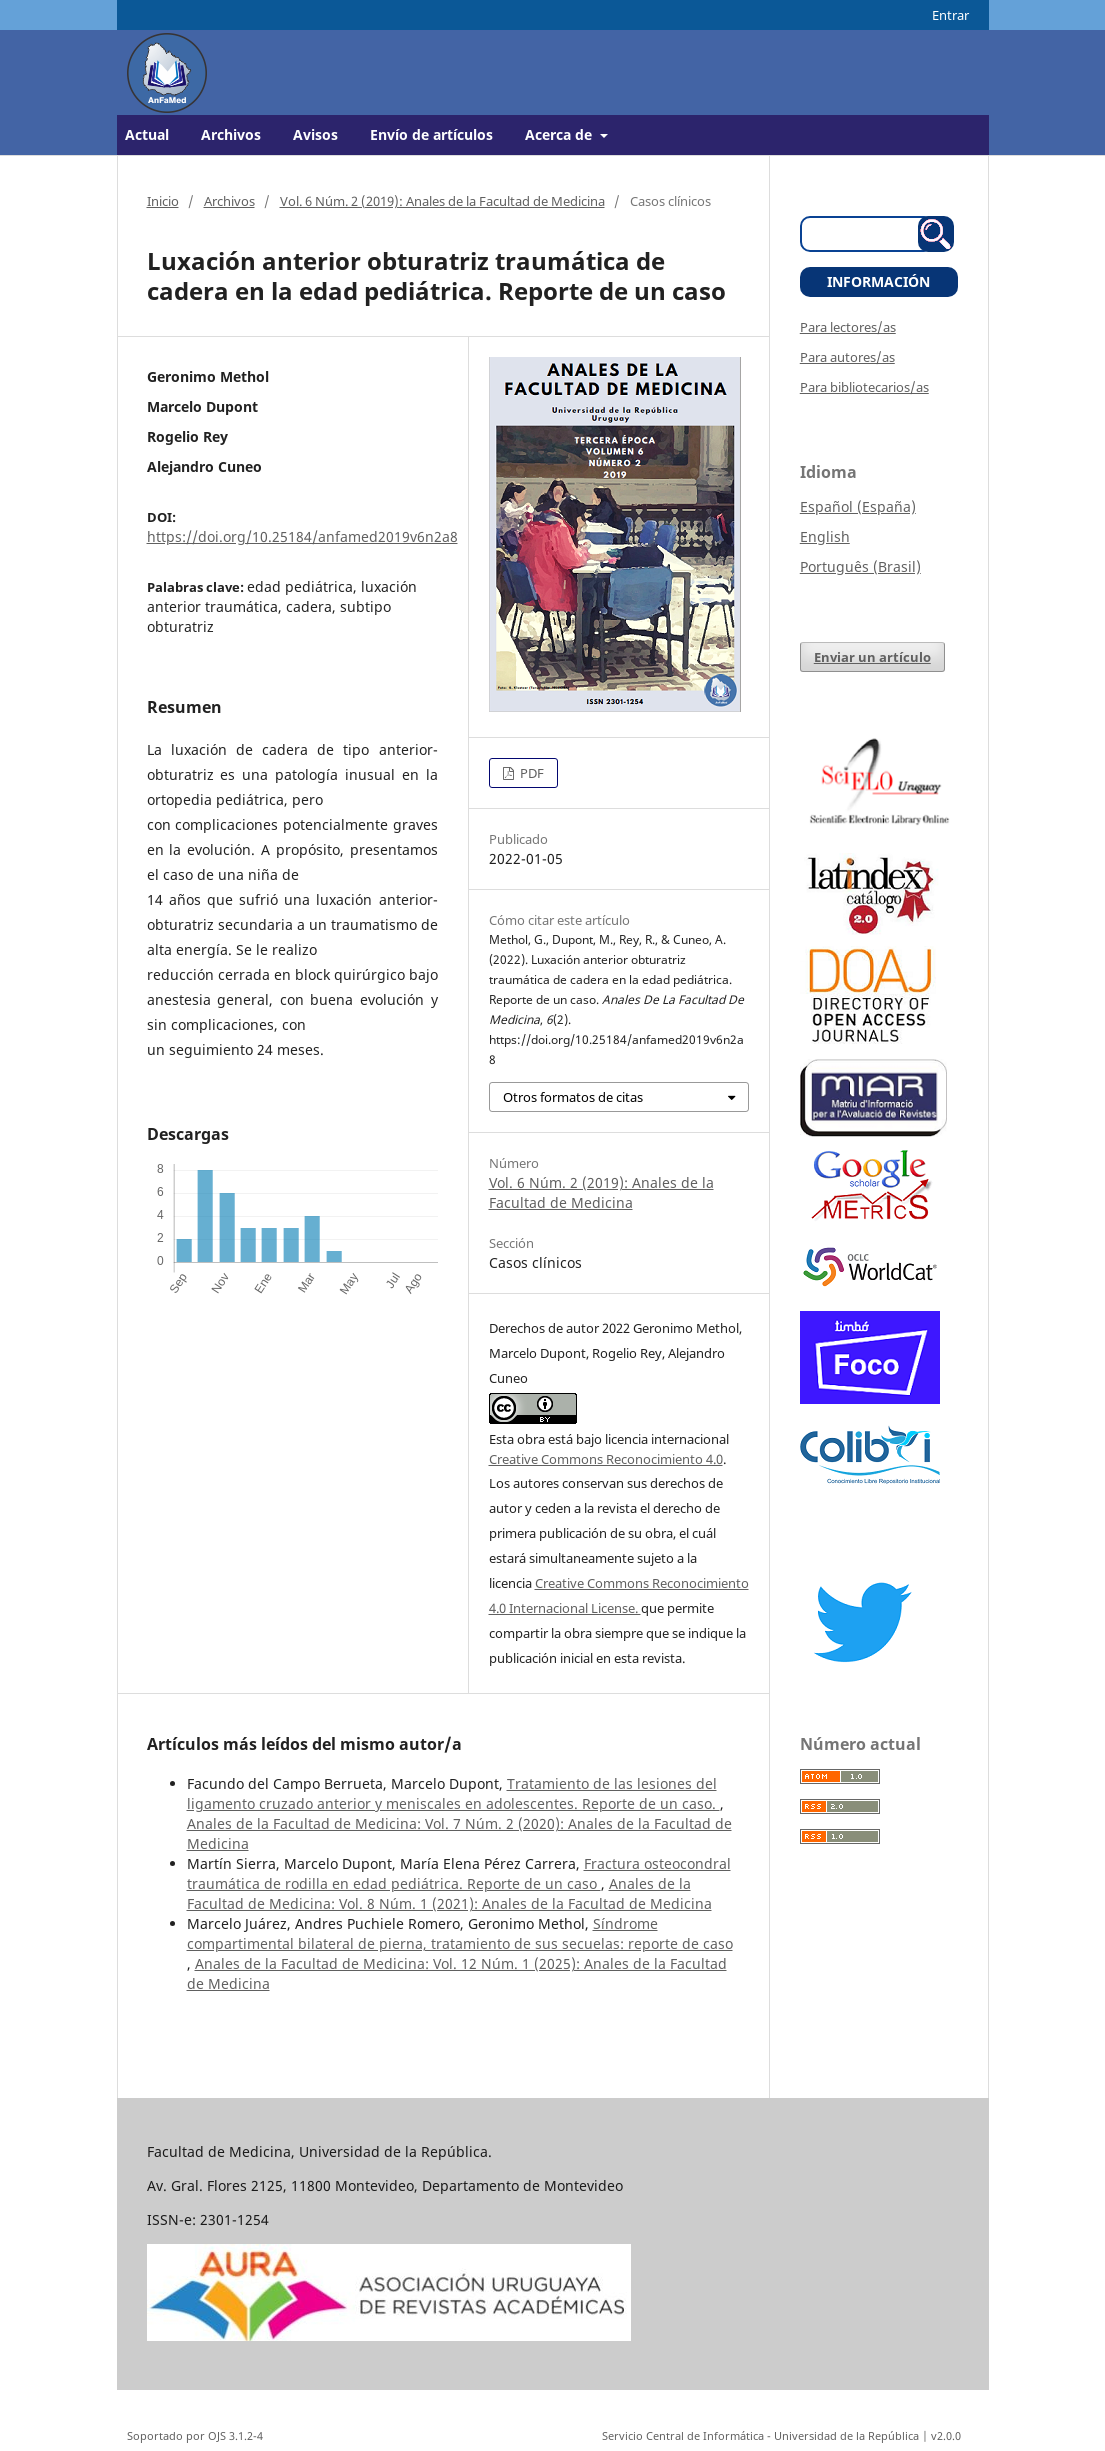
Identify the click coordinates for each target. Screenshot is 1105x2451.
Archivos (231, 134)
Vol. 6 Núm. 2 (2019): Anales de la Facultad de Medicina (442, 201)
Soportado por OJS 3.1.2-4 (195, 2435)
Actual (147, 134)
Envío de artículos (431, 134)
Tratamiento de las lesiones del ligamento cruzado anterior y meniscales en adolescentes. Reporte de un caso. (453, 1793)
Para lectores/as (848, 327)
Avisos (315, 134)
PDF (530, 773)
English (825, 536)
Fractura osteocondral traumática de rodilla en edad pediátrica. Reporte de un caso (459, 1873)
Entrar (950, 15)
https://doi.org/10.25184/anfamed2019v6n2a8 (302, 536)
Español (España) (858, 506)
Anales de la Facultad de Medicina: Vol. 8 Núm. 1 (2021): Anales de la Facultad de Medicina (449, 1893)
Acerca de (560, 134)
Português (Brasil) (860, 566)
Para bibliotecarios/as (864, 387)
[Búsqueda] (867, 234)
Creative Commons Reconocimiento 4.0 (606, 1459)
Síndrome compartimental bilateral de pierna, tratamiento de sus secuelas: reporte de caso (460, 1933)
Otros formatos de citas (573, 1097)
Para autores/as (847, 357)
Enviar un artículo (872, 657)
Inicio (163, 201)
